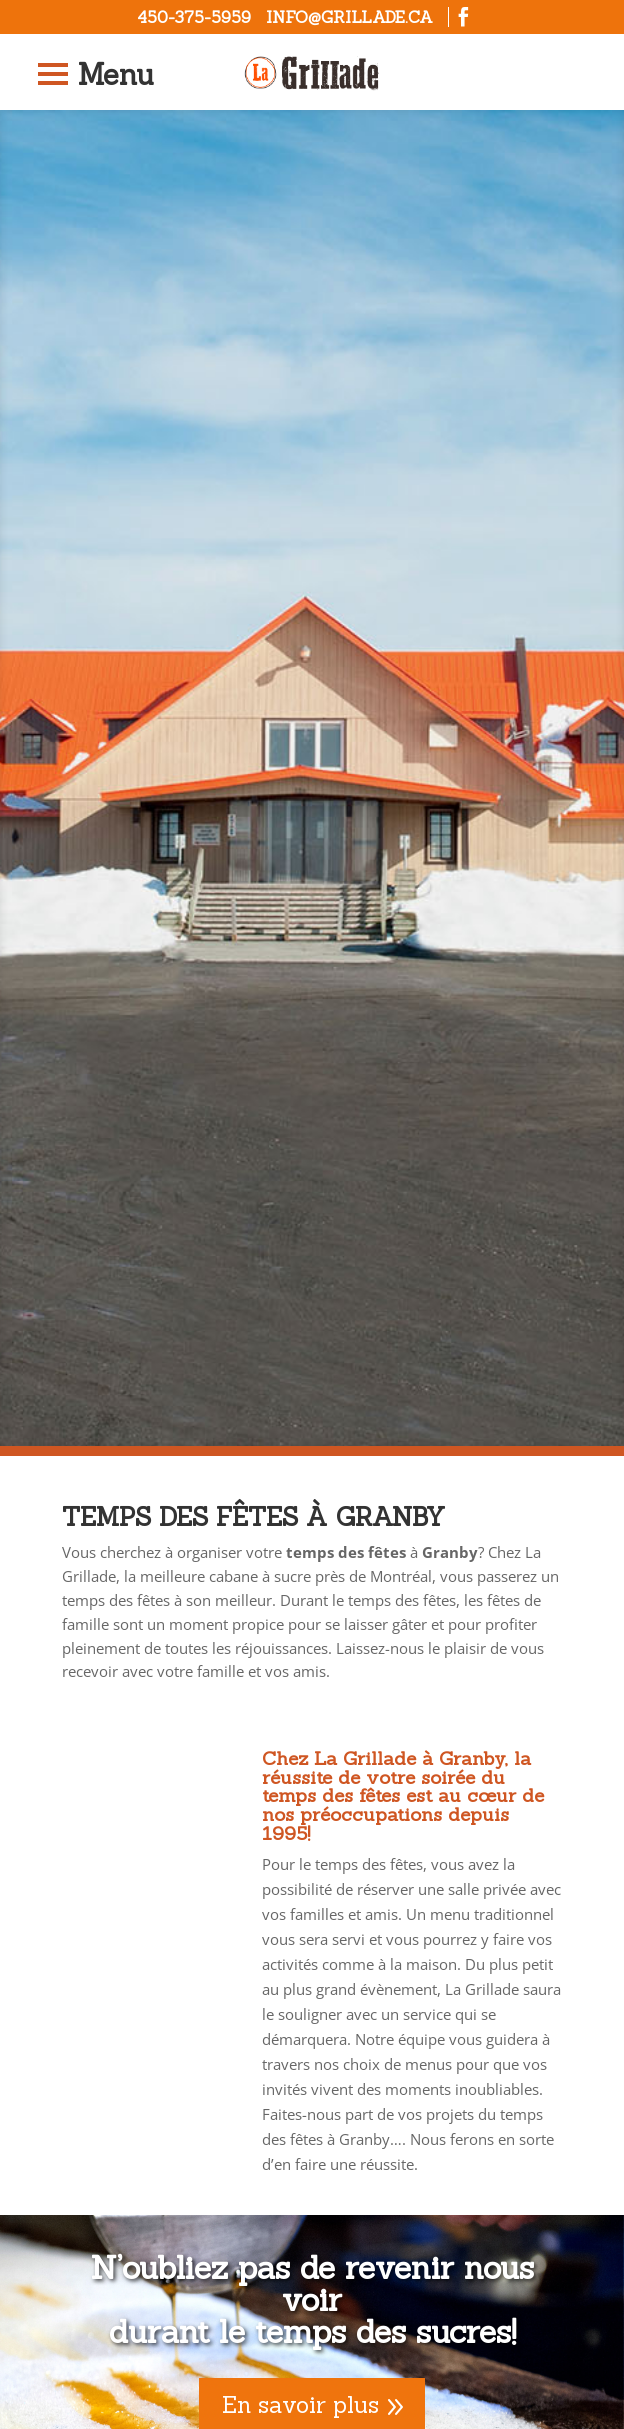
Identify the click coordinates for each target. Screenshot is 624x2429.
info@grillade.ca (349, 17)
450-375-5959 (194, 17)
